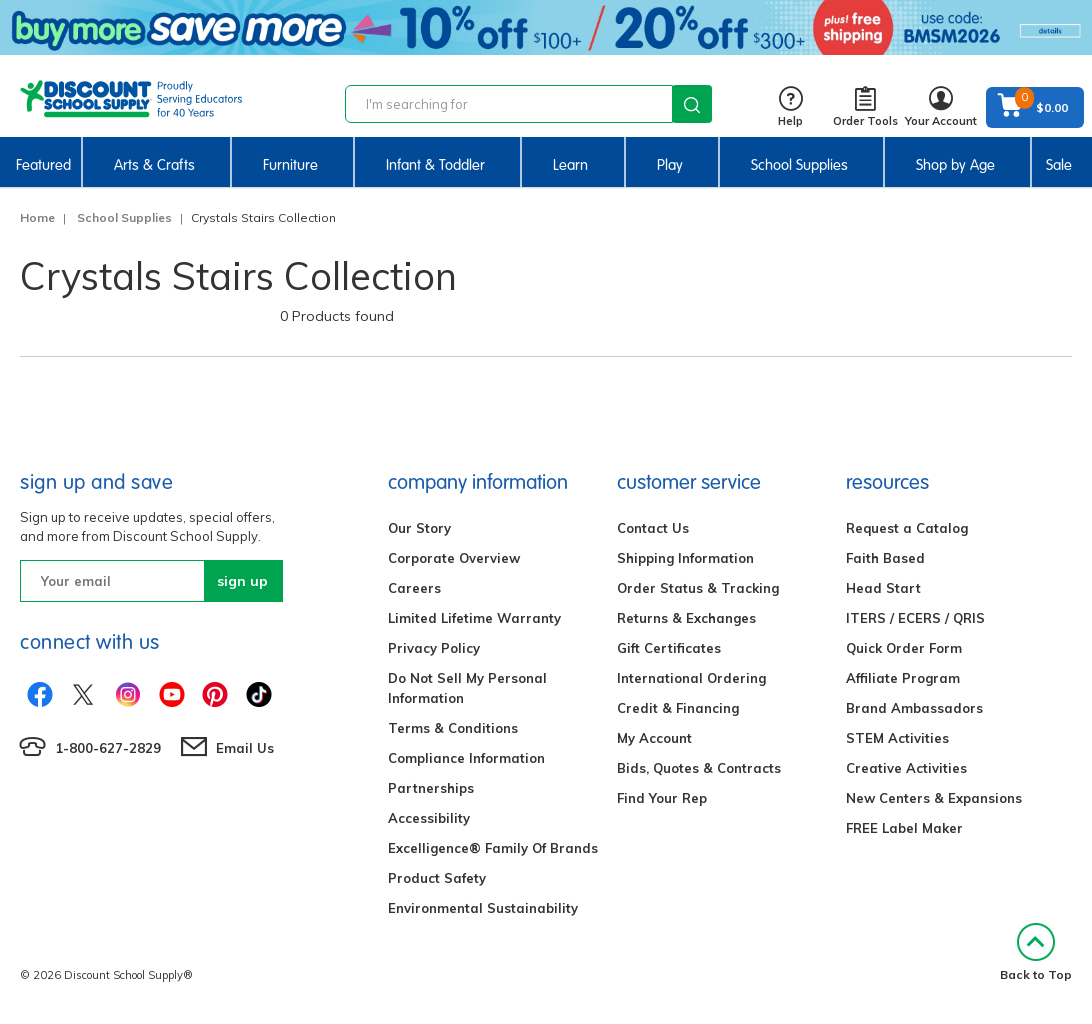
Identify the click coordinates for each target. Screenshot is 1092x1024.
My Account (654, 738)
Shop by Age (955, 165)
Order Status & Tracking (698, 588)
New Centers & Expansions (934, 798)
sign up (242, 581)
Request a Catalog (907, 528)
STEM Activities (897, 738)
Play (670, 165)
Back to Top (1036, 952)
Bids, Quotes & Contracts (699, 768)
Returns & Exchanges (686, 618)
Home (37, 217)
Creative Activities (906, 768)
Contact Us (653, 528)
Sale (1059, 165)
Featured (43, 165)
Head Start (883, 588)
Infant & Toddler (435, 165)
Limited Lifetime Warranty (474, 618)
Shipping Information (685, 558)
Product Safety (437, 878)
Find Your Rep (662, 798)
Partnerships (431, 788)
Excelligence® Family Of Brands (493, 848)
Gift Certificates (669, 648)
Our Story (419, 528)
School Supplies (799, 165)
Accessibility (429, 818)
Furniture (290, 165)
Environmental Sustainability (483, 908)
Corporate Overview (454, 558)
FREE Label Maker (904, 828)
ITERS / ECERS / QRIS (915, 618)
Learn (570, 165)
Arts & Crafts (154, 165)
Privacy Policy (434, 648)
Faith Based (885, 558)
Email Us (245, 748)
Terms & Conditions (453, 728)
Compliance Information (466, 758)
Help (790, 107)
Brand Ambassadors (914, 708)
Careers (414, 588)
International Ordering (691, 678)
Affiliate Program (903, 678)
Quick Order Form (904, 648)
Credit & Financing (678, 708)
